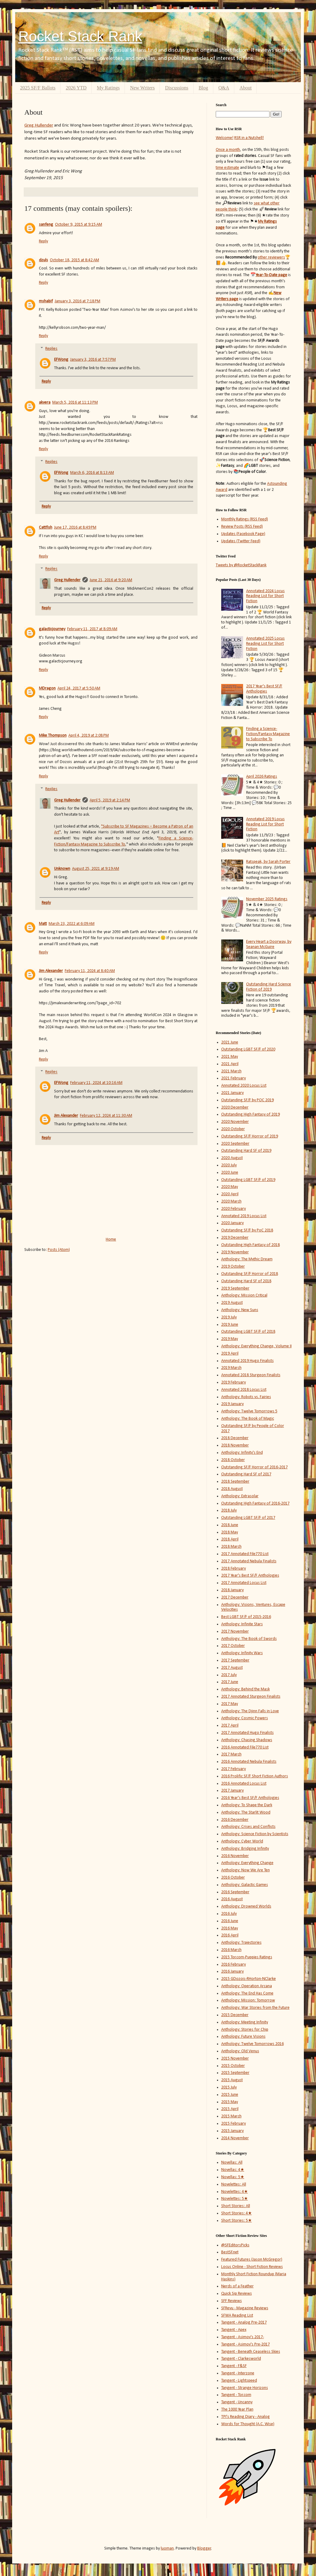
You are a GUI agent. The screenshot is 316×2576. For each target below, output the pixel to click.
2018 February (233, 1568)
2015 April (230, 2109)
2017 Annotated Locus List (243, 1583)
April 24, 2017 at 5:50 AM (78, 688)
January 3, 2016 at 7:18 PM (77, 301)
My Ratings (108, 87)
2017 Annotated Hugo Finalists (247, 1733)
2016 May (229, 1928)
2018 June (229, 1525)
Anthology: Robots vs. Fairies (246, 1397)
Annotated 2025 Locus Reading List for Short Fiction (265, 643)
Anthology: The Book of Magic (247, 1418)
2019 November (235, 1252)
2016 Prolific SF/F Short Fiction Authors (254, 1776)
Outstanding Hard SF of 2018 (246, 1281)
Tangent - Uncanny (236, 2402)
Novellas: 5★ (232, 2177)
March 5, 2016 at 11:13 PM (75, 402)
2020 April (230, 1194)
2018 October (233, 1460)
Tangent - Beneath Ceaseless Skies (250, 2351)
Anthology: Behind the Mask (245, 1689)
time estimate (227, 167)
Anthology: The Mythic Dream (247, 1259)
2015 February (233, 2123)
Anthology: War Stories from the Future (255, 2007)
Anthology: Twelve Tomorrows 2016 (252, 2044)
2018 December (235, 1438)
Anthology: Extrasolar (240, 1496)
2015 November (235, 2058)
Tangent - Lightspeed (239, 2380)
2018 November (235, 1445)
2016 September (235, 1892)
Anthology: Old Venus (240, 2051)
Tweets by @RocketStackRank (241, 565)
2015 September (235, 2073)
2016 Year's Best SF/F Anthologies (250, 1798)
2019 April (230, 1353)
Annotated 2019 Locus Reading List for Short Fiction (265, 824)
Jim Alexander (51, 971)
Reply (43, 241)
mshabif (46, 301)
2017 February (233, 1769)
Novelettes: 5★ (234, 2198)
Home (111, 1239)
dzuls (43, 260)
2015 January (232, 2131)
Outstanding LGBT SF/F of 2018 (248, 1331)
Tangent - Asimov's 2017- (242, 2337)
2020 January (232, 1223)
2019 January (232, 1404)
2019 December (235, 1237)
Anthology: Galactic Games (244, 1885)
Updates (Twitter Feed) (240, 541)
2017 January (232, 1790)
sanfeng (46, 224)
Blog (203, 87)
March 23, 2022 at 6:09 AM (71, 924)
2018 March (231, 1546)
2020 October (233, 1129)
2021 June (229, 1042)
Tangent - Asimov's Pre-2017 (245, 2344)
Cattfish (45, 527)
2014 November (235, 2138)
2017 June (229, 1682)
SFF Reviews (231, 2301)
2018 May (229, 1532)
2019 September (235, 1288)
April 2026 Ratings (261, 776)
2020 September (235, 1143)
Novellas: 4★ (232, 2170)
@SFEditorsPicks (235, 2245)
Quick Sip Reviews (236, 2293)
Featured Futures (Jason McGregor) (251, 2259)
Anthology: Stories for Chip (244, 2029)
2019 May (229, 1339)
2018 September (235, 1481)
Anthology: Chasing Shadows (246, 1740)
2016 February (233, 1964)
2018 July (229, 1510)
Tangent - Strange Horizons (244, 2388)
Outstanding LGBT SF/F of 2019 (248, 1180)
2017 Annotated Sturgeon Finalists (250, 1696)
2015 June (229, 2094)
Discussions (176, 87)
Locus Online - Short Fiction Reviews (252, 2267)
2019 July (229, 1317)
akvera (44, 402)
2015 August (232, 2080)
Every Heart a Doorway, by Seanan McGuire (268, 944)
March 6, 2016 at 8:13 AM (92, 472)
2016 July (229, 1913)
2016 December (235, 1819)
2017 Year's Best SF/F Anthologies (264, 689)
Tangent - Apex (233, 2330)
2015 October (233, 2066)
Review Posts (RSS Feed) (242, 526)
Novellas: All (231, 2162)
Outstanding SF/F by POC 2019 (247, 1100)
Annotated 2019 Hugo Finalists (247, 1361)
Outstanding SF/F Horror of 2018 (249, 1274)
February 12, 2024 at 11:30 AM (106, 1115)
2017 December (235, 1597)
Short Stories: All (235, 2206)
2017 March (231, 1754)
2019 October (233, 1266)
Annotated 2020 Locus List (243, 1085)
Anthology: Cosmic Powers (244, 1718)
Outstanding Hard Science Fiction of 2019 (268, 987)
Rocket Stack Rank (80, 36)
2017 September (235, 1660)
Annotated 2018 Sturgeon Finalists (250, 1375)
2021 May (229, 1056)
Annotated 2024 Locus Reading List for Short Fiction (265, 596)
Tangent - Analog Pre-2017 (244, 2322)
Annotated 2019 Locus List (243, 1216)
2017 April (230, 1725)
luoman (167, 2548)
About (245, 87)
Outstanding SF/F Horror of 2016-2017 (254, 1467)
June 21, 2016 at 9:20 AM (111, 580)
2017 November (235, 1631)
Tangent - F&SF (234, 2366)
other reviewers (271, 257)
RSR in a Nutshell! (249, 138)
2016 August (232, 1899)
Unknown (62, 868)
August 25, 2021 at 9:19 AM (95, 868)
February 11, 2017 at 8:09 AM (92, 629)
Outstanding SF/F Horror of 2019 (249, 1136)
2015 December (235, 2015)
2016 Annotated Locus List (243, 1783)
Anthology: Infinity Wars (242, 1653)
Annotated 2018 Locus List (243, 1389)
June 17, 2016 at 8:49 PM (75, 527)
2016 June (229, 1921)
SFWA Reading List (237, 2315)
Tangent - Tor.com (236, 2395)
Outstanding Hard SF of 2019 (246, 1150)
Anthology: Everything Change (247, 1863)
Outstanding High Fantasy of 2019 (250, 1114)
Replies (51, 348)
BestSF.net (230, 2252)
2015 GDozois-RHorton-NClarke (248, 1979)
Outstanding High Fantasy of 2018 (250, 1245)
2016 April (230, 1935)
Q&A (223, 87)
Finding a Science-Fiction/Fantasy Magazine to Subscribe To (268, 734)
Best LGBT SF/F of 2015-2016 (246, 1617)
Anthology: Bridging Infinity (245, 1848)
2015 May (229, 2102)
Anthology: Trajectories (241, 1942)
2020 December (235, 1107)
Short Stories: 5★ (236, 2220)
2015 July (229, 2087)
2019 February (233, 1382)
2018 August (232, 1489)
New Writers (142, 87)
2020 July (229, 1165)
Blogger (204, 2548)
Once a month (228, 150)
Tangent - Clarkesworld (241, 2358)
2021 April (230, 1064)
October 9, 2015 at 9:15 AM (78, 224)
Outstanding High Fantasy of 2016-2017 (255, 1503)
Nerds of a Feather (237, 2286)
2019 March (231, 1368)
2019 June (229, 1324)
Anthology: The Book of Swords (249, 1639)
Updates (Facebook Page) (243, 534)
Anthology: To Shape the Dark (246, 1805)
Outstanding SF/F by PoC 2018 (247, 1230)
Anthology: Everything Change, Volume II (256, 1346)
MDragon (47, 688)
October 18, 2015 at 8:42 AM (74, 260)
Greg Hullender (38, 125)
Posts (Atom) (59, 1250)
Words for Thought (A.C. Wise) (247, 2424)
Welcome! (224, 138)
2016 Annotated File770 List (245, 1747)
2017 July (229, 1675)
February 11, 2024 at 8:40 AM (90, 971)
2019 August (232, 1302)
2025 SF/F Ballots (37, 87)
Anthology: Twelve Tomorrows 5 (249, 1411)
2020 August (232, 1158)
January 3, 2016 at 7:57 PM (93, 359)
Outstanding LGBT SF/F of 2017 (248, 1517)
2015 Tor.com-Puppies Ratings (246, 1957)
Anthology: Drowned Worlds (246, 1906)
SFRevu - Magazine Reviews (244, 2308)
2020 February (233, 1208)
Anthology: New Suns (239, 1310)
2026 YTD (76, 87)
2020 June (229, 1172)
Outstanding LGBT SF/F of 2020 (248, 1049)
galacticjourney (52, 629)
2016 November (235, 1856)
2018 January (232, 1590)
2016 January (232, 1971)
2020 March (231, 1201)
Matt (43, 924)
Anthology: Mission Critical (244, 1295)
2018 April (230, 1539)
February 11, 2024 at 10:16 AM (96, 1083)
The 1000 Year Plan (237, 2409)
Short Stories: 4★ (236, 2213)
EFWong (61, 359)
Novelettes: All (233, 2184)
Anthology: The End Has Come (247, 1993)
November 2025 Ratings (266, 899)
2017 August (232, 1667)
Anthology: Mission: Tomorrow (248, 2000)
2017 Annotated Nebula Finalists (248, 1561)
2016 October (233, 1877)
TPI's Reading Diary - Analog (245, 2417)
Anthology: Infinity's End (242, 1452)
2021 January (232, 1093)
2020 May (229, 1187)
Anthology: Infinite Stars (242, 1624)
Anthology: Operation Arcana (246, 1986)
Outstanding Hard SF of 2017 (246, 1474)
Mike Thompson (53, 735)
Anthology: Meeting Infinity (244, 2022)
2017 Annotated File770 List (245, 1554)
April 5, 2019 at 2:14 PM (110, 800)
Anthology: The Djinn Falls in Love (250, 1711)
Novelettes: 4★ (234, 2191)
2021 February (233, 1078)
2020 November (235, 1122)
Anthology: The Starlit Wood (245, 1812)
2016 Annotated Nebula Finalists (248, 1761)
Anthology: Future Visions (243, 2036)
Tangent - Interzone (237, 2373)
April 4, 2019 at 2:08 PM (88, 735)
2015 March (231, 2116)
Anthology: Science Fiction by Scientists (254, 1834)
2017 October (233, 1646)
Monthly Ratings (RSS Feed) (244, 519)
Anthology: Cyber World (242, 1841)
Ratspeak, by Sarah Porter (268, 861)
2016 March (231, 1950)
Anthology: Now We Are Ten (245, 1870)
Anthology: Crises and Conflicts (248, 1826)
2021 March (231, 1071)
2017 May (229, 1704)
